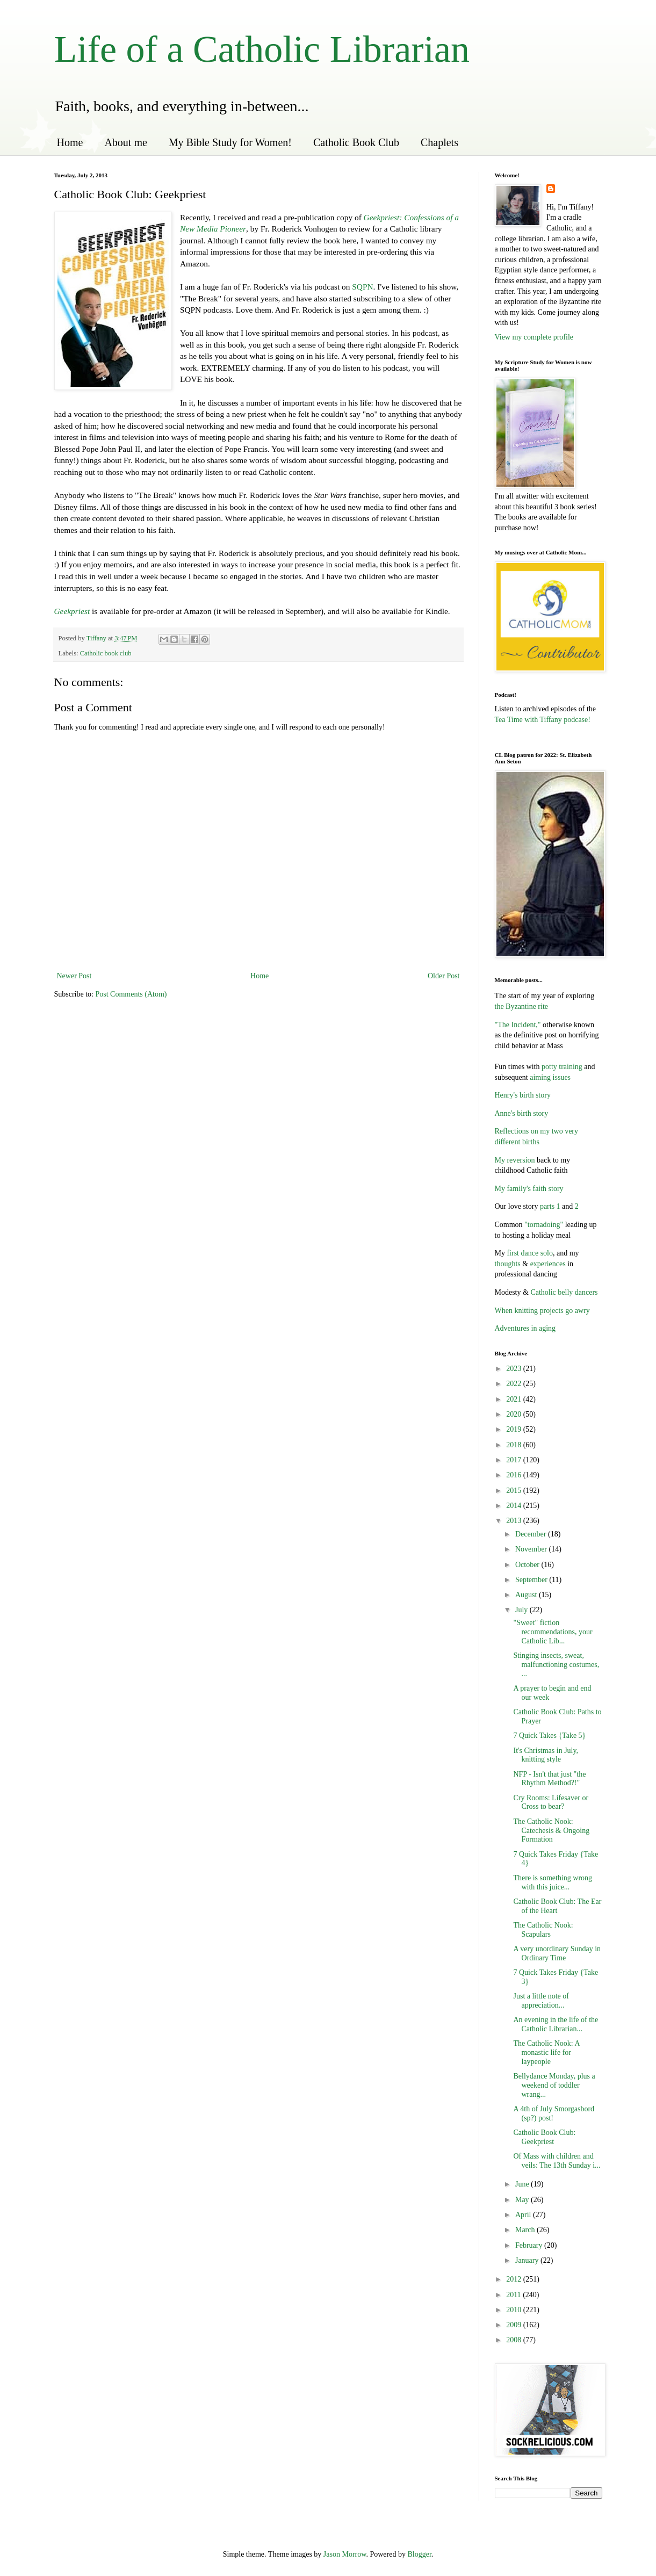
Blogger (419, 2554)
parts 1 (550, 1206)
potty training (562, 1067)
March (526, 2230)
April (524, 2215)
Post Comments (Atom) (131, 994)
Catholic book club (106, 653)
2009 (514, 2325)
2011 (514, 2295)
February (529, 2245)
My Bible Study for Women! (230, 142)
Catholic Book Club (356, 142)
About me (125, 142)
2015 (514, 1491)
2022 (514, 1384)
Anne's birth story (522, 1113)
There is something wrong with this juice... (552, 1882)
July (522, 1610)
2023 (514, 1369)
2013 (514, 1521)
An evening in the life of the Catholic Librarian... (555, 2024)
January (527, 2260)
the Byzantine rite (522, 1006)
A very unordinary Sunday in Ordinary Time (557, 1953)
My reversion (515, 1160)
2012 (514, 2279)
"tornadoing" (543, 1225)
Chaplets (439, 142)
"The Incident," (518, 1025)
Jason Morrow (344, 2554)
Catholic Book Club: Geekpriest (544, 2137)
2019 (514, 1429)
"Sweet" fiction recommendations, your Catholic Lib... (552, 1632)
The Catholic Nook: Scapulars (543, 1929)
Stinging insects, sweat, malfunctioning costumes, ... (556, 1664)
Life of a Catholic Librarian (262, 49)
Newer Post (74, 976)
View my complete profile (534, 337)
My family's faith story (529, 1189)
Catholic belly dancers (563, 1292)
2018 (514, 1445)
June (523, 2184)
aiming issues (549, 1077)
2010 (514, 2310)
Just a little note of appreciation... (540, 2000)
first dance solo (530, 1253)
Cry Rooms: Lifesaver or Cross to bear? (550, 1802)
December (531, 1534)
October (528, 1565)
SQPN (362, 286)
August (527, 1595)
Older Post (444, 976)
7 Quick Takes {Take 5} (549, 1735)
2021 (514, 1399)
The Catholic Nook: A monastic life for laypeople (546, 2052)
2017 (514, 1460)
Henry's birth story (523, 1095)
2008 (514, 2340)
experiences (548, 1264)
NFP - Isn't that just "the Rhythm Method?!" (549, 1778)
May (523, 2200)
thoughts (508, 1264)
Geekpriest (72, 611)
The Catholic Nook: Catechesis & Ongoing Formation (551, 1830)
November (532, 1549)
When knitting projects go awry (542, 1311)
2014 (514, 1506)
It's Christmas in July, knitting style (545, 1755)
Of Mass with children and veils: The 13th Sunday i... (556, 2160)
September (532, 1580)
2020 (514, 1414)
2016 (514, 1475)
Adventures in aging (525, 1328)
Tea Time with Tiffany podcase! (542, 720)
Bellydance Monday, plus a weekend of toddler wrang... (554, 2085)
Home (70, 142)
